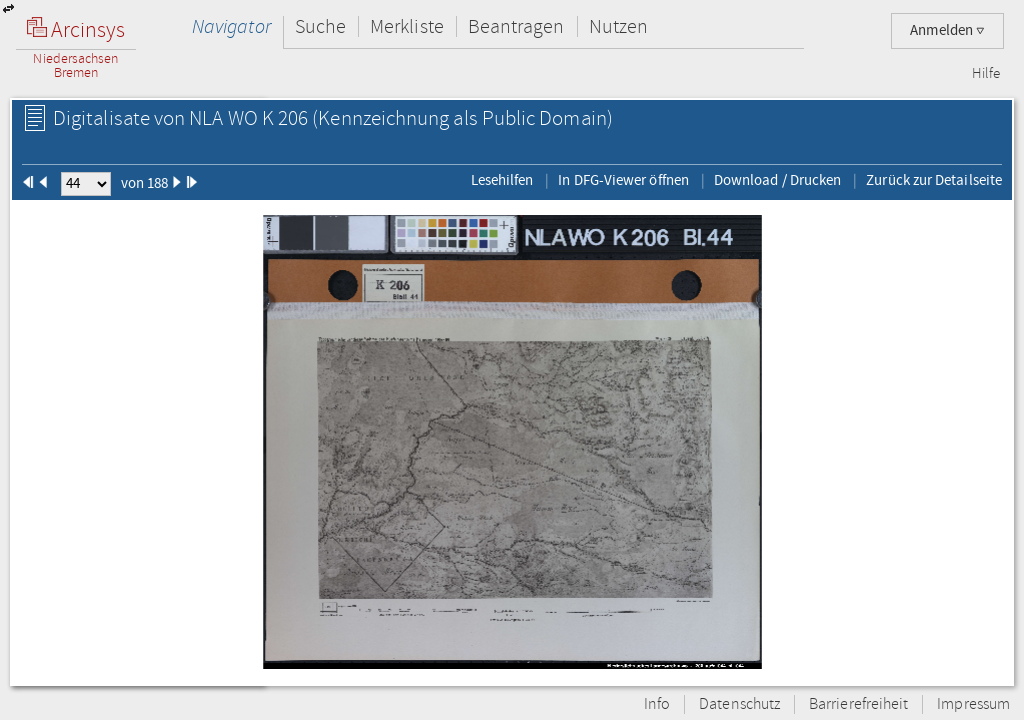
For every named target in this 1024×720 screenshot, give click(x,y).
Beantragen (516, 26)
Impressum (973, 704)
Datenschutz (739, 704)
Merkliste (407, 26)
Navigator (231, 26)
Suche (320, 26)
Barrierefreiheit (858, 704)
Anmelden (947, 30)
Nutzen (618, 26)
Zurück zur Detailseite (934, 180)
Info (657, 704)
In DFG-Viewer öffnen (623, 180)
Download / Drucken (777, 180)
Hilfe (986, 74)
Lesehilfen (502, 180)
